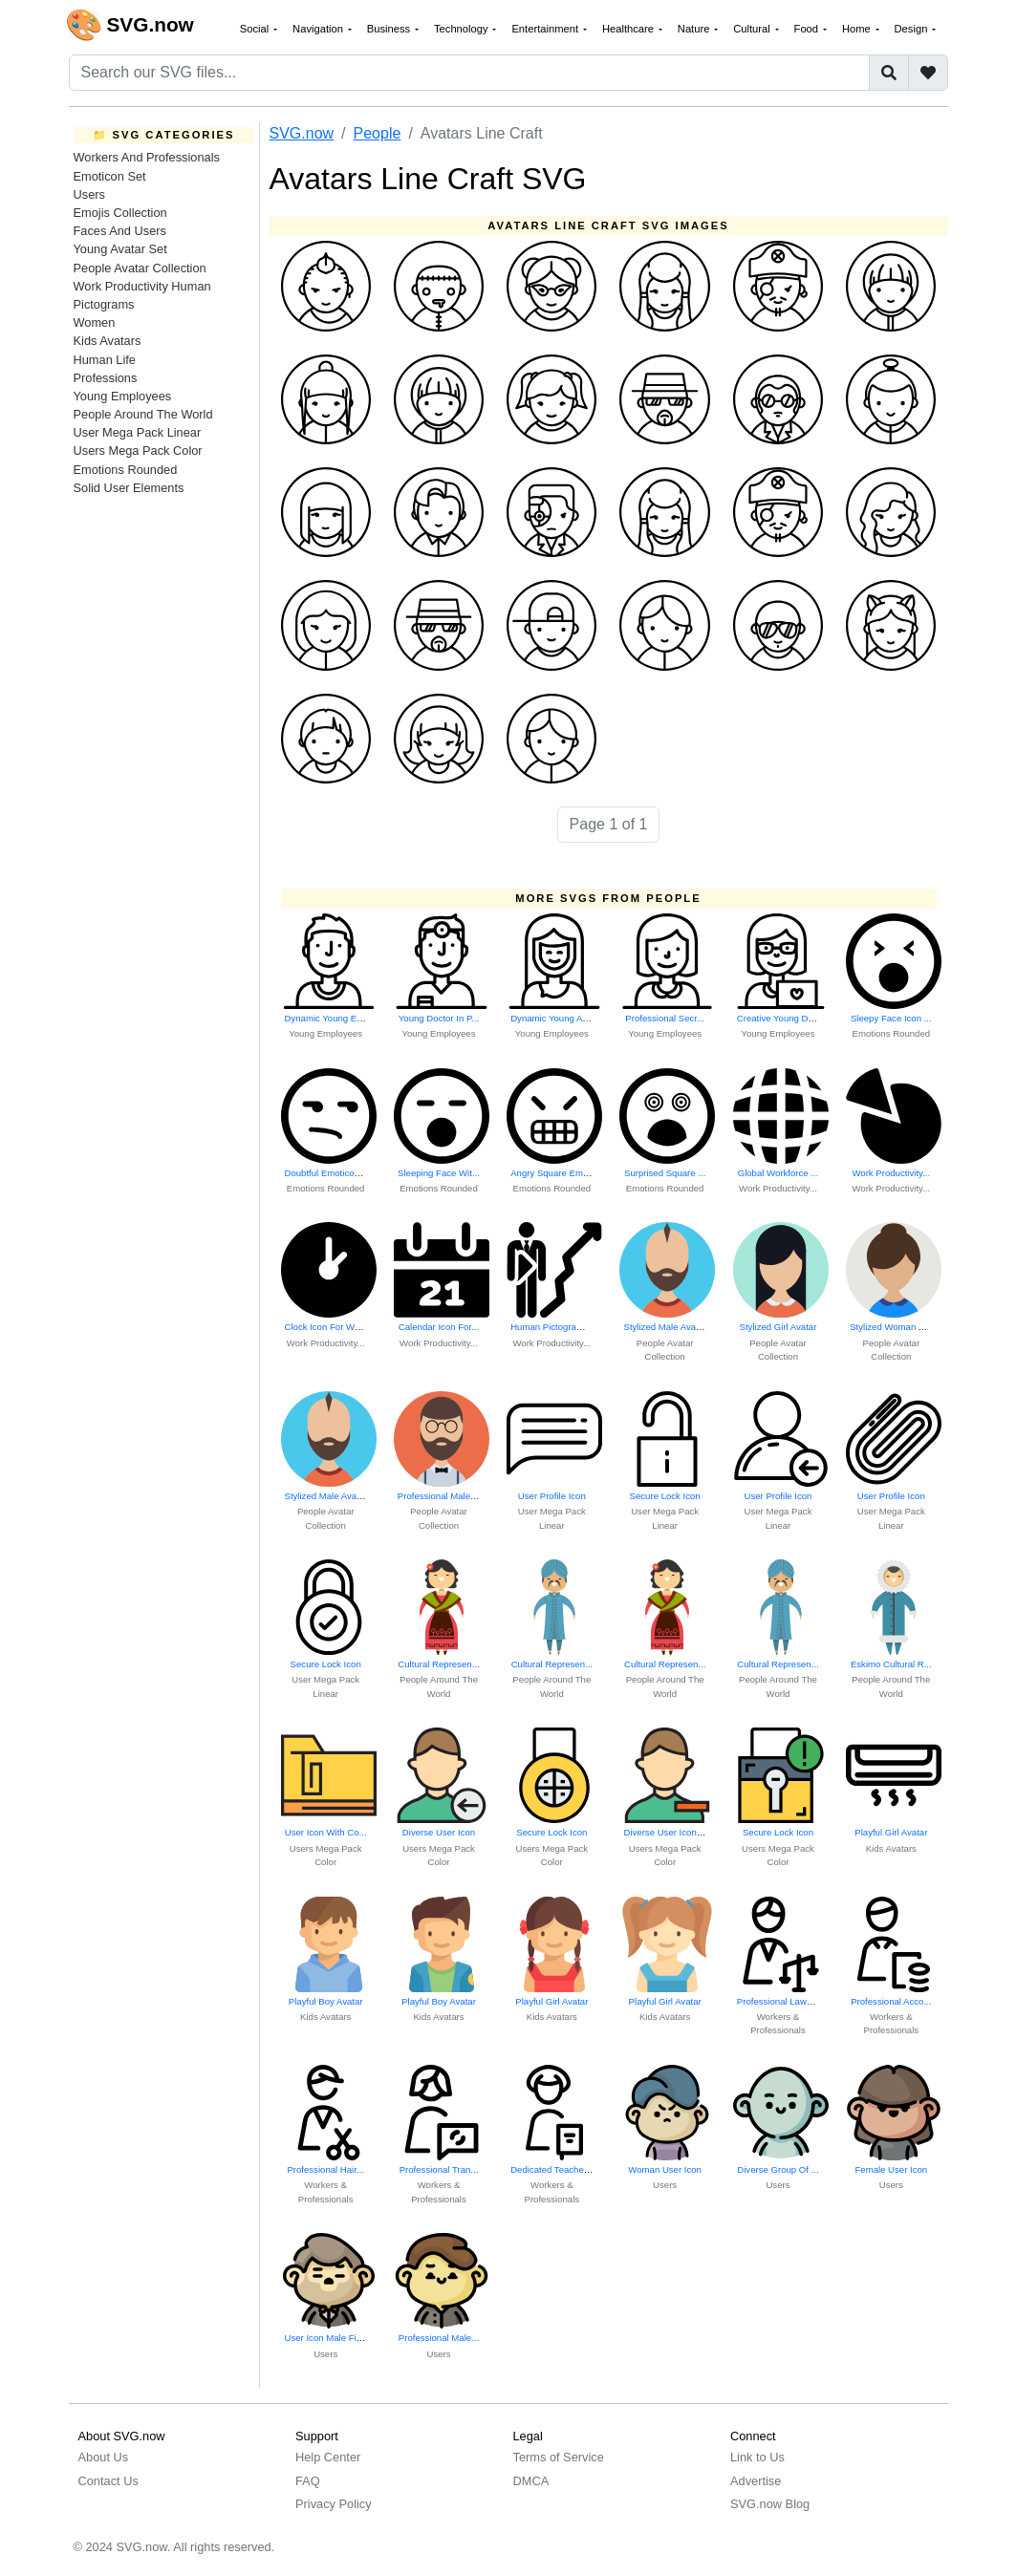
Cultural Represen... (438, 1664)
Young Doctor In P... (439, 1018)
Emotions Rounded (126, 469)
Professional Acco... (891, 2001)
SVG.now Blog (770, 2504)
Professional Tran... (439, 2169)
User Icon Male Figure (330, 2337)
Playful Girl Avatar (890, 1832)
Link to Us (757, 2457)
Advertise (755, 2481)
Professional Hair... (325, 2169)
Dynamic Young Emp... (331, 1018)
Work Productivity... (778, 1188)
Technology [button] (462, 28)
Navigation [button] (319, 28)
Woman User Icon (665, 2169)
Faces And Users (120, 231)
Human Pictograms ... (554, 1326)
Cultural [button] (753, 28)
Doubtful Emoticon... (326, 1173)
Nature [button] (695, 28)
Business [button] (390, 28)
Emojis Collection (120, 212)
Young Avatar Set (120, 249)
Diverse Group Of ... (777, 2169)
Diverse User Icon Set (667, 1832)
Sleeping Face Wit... (439, 1173)
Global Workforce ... (778, 1173)
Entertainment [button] (546, 28)
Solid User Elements (129, 488)
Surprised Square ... (664, 1173)
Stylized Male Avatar (664, 1326)
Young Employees (123, 396)
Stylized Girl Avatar (778, 1326)
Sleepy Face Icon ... (891, 1018)
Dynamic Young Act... (553, 1018)
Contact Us (108, 2481)
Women (95, 322)
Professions (106, 378)
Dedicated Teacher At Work (565, 2169)
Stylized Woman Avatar (897, 1326)
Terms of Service (558, 2457)
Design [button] (913, 28)
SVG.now (302, 133)
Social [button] (256, 28)
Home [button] (858, 28)
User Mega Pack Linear (138, 432)
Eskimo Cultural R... (891, 1664)
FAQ (307, 2481)
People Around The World (143, 414)
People (377, 133)
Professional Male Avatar (448, 1496)
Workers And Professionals (147, 157)
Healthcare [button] (629, 28)
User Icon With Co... (326, 1832)
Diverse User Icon (438, 1832)
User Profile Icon (552, 1496)
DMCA (531, 2481)
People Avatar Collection (140, 268)
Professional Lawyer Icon (788, 2001)
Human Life (105, 360)
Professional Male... (439, 2337)
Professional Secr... (664, 1018)
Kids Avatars (107, 340)
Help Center (327, 2457)
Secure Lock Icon (665, 1496)
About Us (103, 2457)
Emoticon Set (110, 176)
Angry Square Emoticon (558, 1173)
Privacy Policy (333, 2504)
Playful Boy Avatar (326, 2001)
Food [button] (808, 28)
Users (89, 194)
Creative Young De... (779, 1018)
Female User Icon (890, 2169)
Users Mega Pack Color (138, 450)
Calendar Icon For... (439, 1326)
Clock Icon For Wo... (326, 1326)
